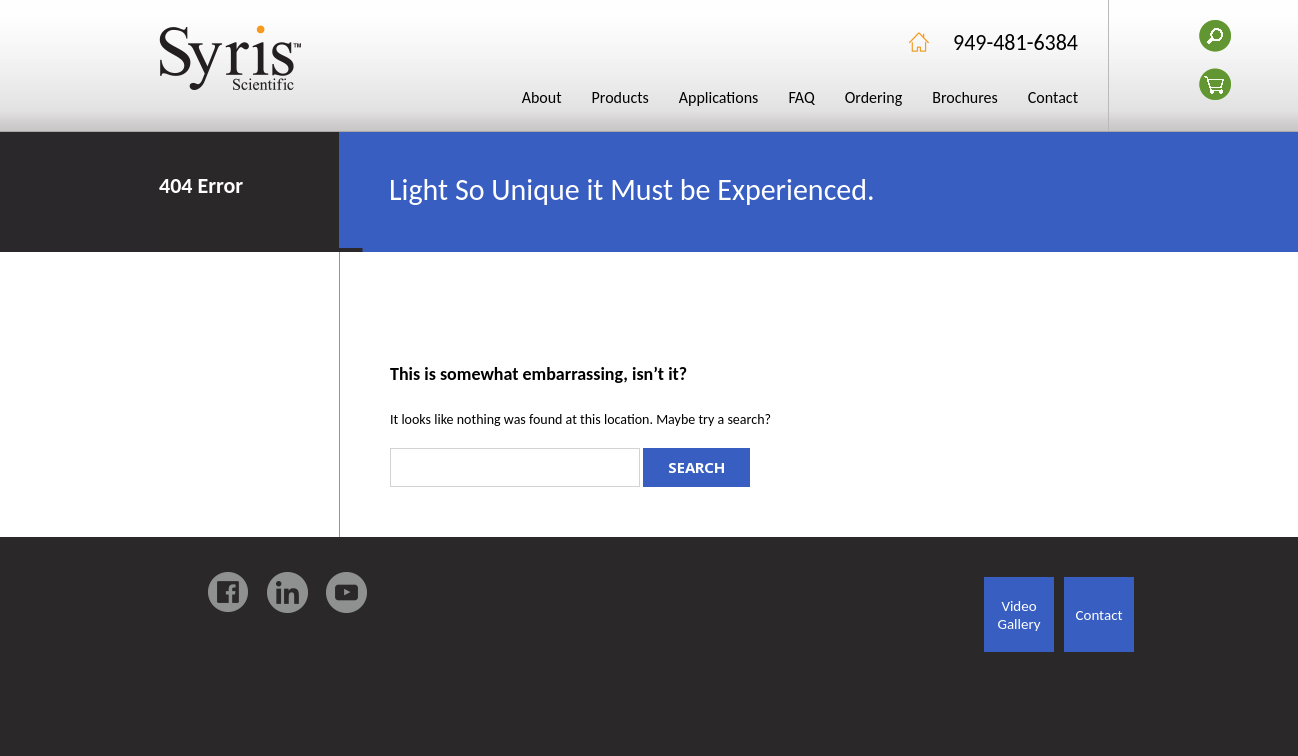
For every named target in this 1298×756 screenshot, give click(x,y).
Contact (1053, 97)
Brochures (965, 97)
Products (620, 97)
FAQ (801, 97)
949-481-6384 (1015, 42)
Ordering (874, 97)
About (542, 97)
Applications (719, 97)
